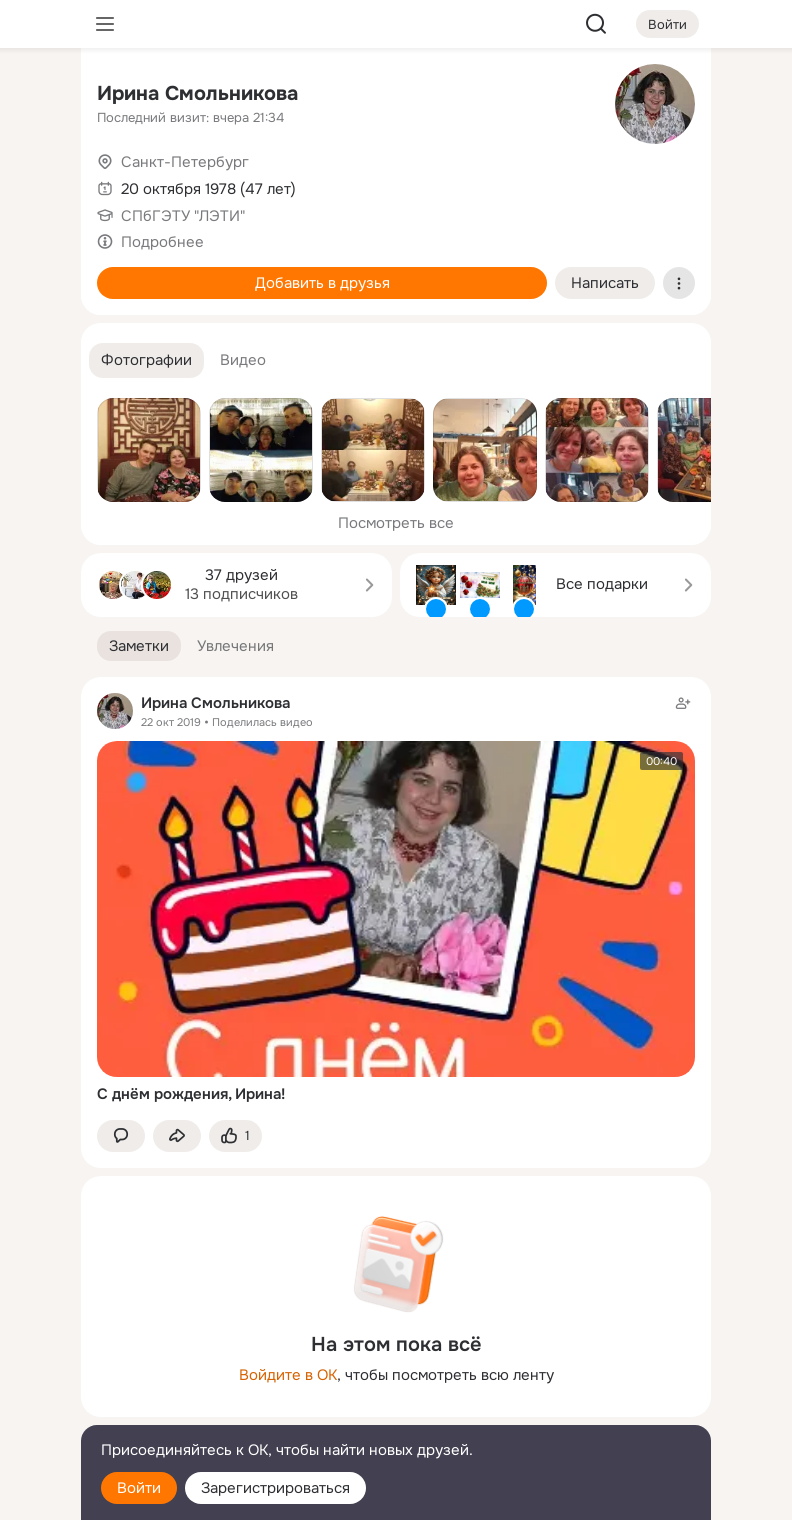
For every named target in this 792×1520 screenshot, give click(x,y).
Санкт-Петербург (185, 162)
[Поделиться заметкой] (177, 1136)
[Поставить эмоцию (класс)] (235, 1136)
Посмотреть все (396, 523)
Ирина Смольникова (197, 93)
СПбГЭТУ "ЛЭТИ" (183, 216)
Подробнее (162, 242)
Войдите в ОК (288, 1375)
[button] (146, 360)
